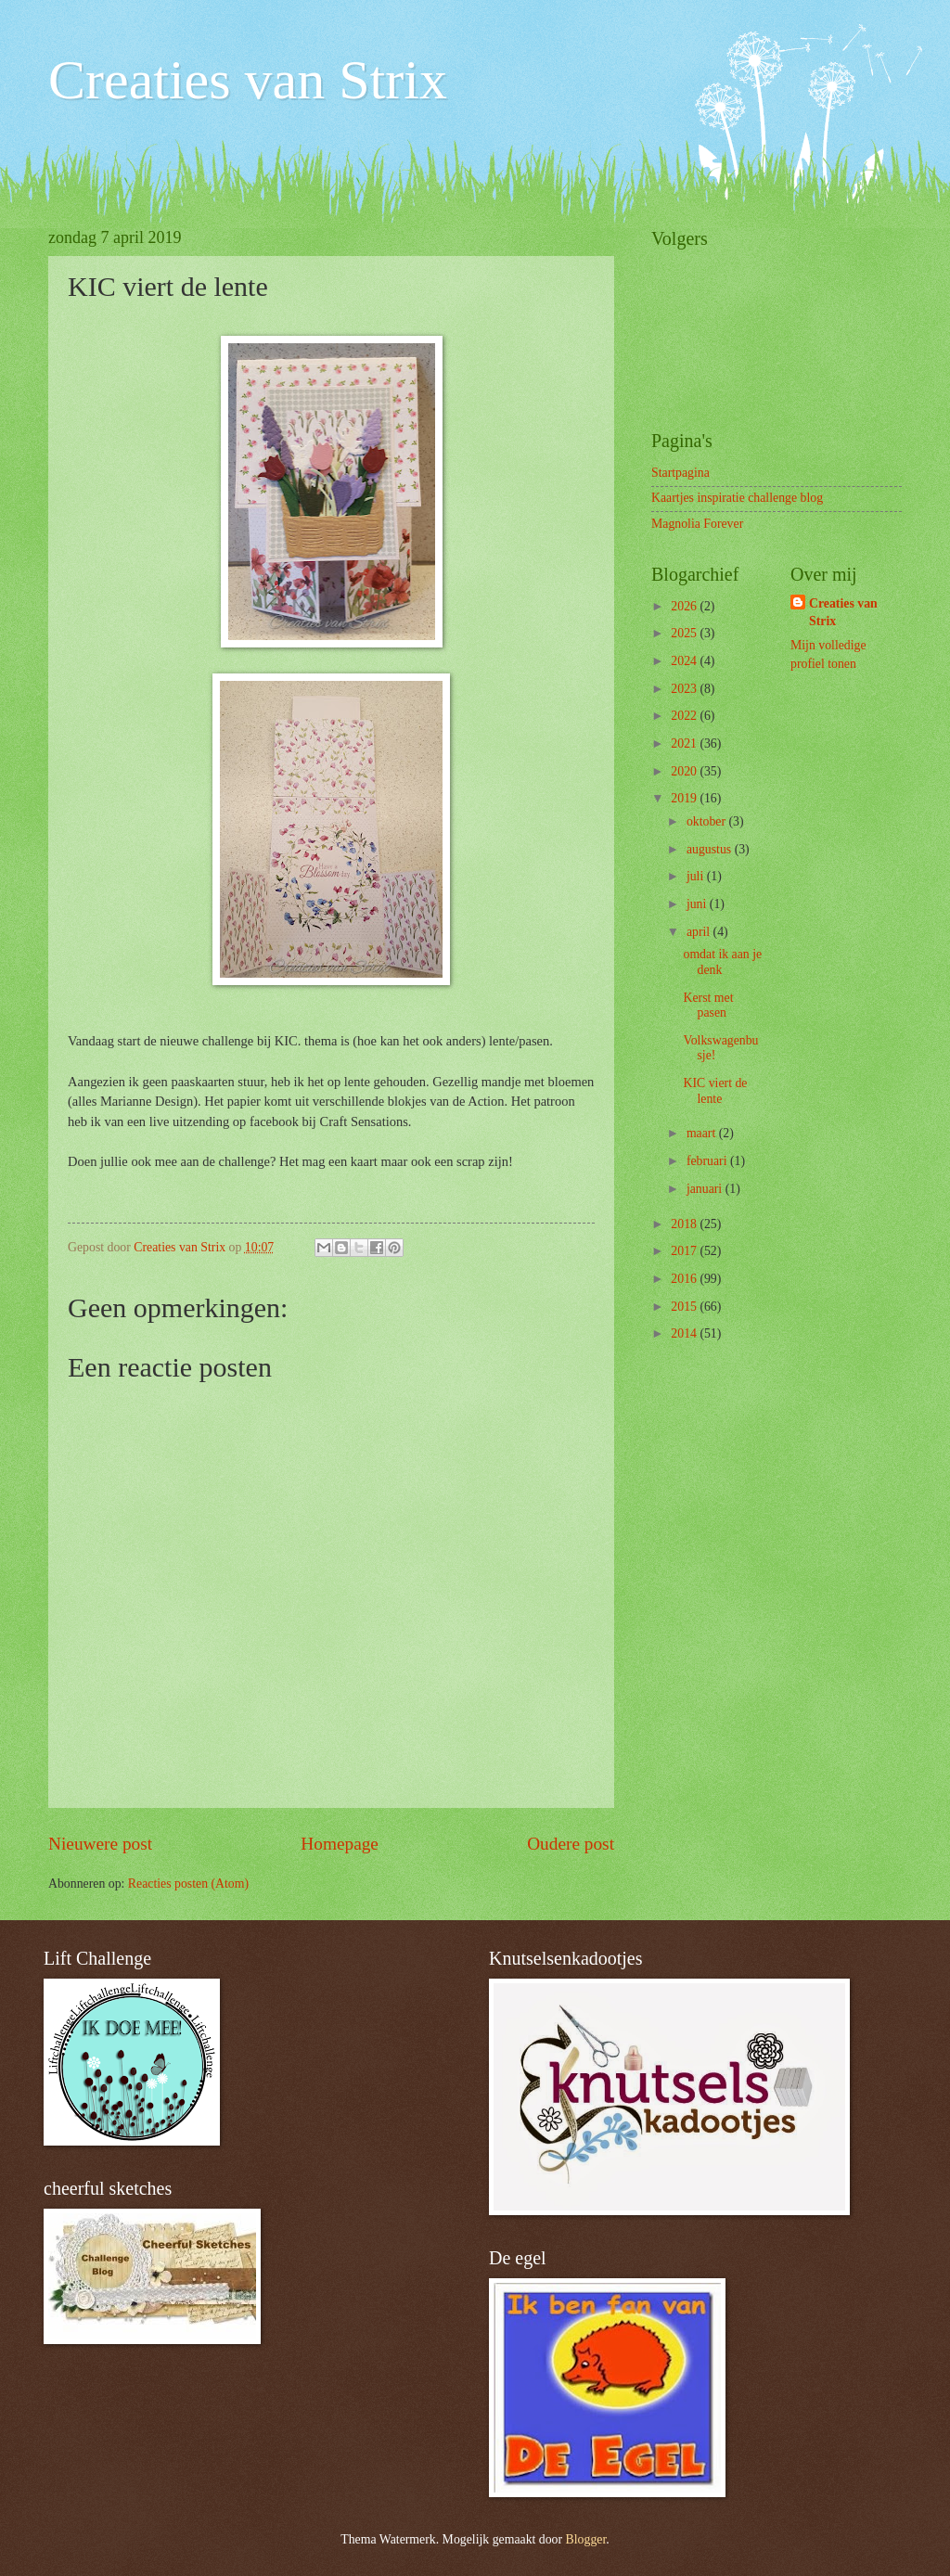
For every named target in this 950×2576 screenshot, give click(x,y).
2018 (685, 1224)
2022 (685, 716)
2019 (685, 798)
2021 (685, 743)
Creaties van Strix (247, 79)
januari (706, 1189)
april (700, 932)
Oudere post (570, 1843)
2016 (685, 1279)
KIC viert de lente (715, 1091)
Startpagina (680, 473)
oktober (708, 821)
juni (698, 904)
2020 (685, 771)
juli (697, 876)
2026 (685, 606)
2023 (685, 689)
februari (708, 1161)
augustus (711, 849)
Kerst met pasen (708, 1005)
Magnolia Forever (697, 524)
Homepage (340, 1843)
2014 (685, 1333)
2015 (685, 1307)
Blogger (586, 2539)
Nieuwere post (100, 1843)
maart (703, 1133)
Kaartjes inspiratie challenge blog (737, 498)
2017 (685, 1251)
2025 (685, 633)
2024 (685, 661)
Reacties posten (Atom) (188, 1883)
